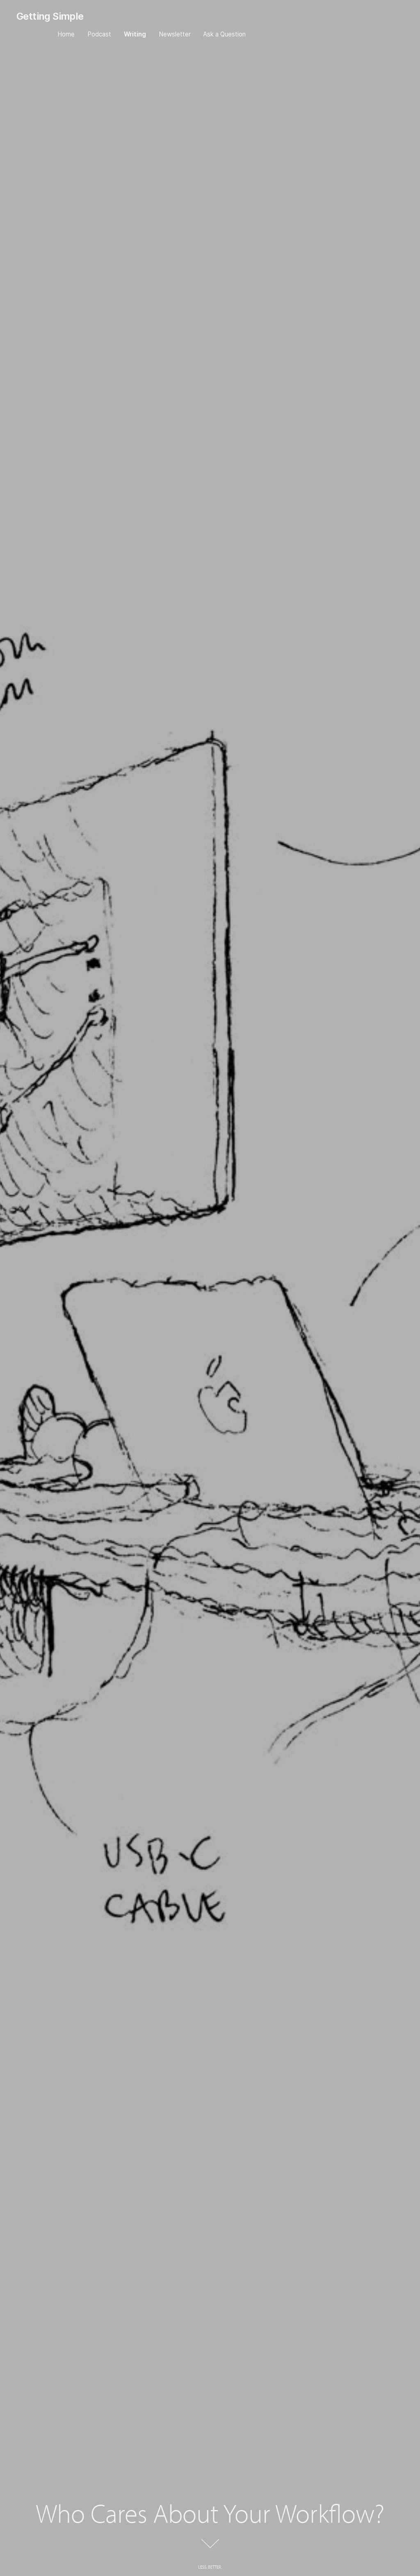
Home (66, 34)
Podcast (99, 34)
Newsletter (175, 34)
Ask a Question (224, 34)
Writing (135, 34)
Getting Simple (50, 16)
